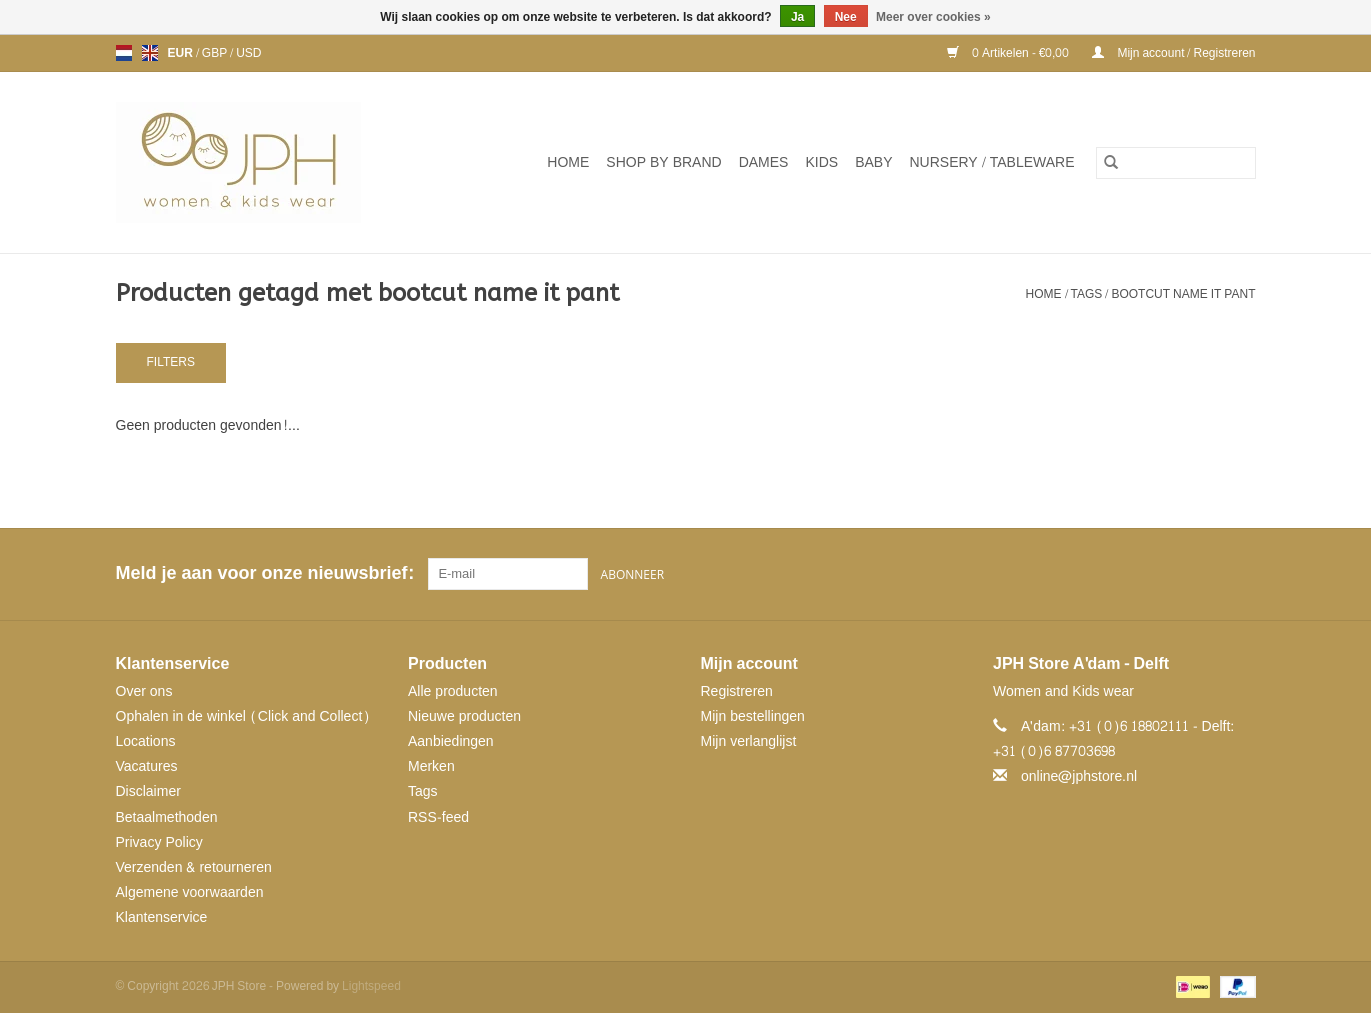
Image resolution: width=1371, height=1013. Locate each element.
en (150, 53)
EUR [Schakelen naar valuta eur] (182, 53)
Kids (821, 162)
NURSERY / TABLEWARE (992, 162)
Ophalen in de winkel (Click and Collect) (243, 716)
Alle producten (453, 691)
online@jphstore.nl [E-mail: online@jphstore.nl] (1079, 776)
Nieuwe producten (464, 716)
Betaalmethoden (167, 817)
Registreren (737, 691)
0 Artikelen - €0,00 (1009, 53)
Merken (431, 766)
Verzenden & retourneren (194, 867)
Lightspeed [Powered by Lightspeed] (371, 986)
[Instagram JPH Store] (1240, 574)
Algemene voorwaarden (190, 892)
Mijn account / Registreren (1173, 53)
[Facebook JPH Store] (1168, 574)
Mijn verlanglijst (749, 741)
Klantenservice (162, 917)
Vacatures (147, 766)
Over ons (144, 691)
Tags (1087, 294)
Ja (797, 17)
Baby (873, 162)
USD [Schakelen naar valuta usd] (248, 53)
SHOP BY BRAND (663, 162)
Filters (171, 362)
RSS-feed (438, 817)
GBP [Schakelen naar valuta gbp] (216, 53)
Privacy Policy (159, 842)
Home (568, 162)
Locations (146, 741)
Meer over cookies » (933, 17)
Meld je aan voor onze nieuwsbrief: (264, 573)
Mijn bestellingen (753, 716)
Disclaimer (148, 791)
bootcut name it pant (1183, 294)
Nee (846, 17)
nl (124, 53)
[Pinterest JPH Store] (1204, 574)
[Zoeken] (1176, 163)
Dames (764, 162)
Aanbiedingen (451, 741)
